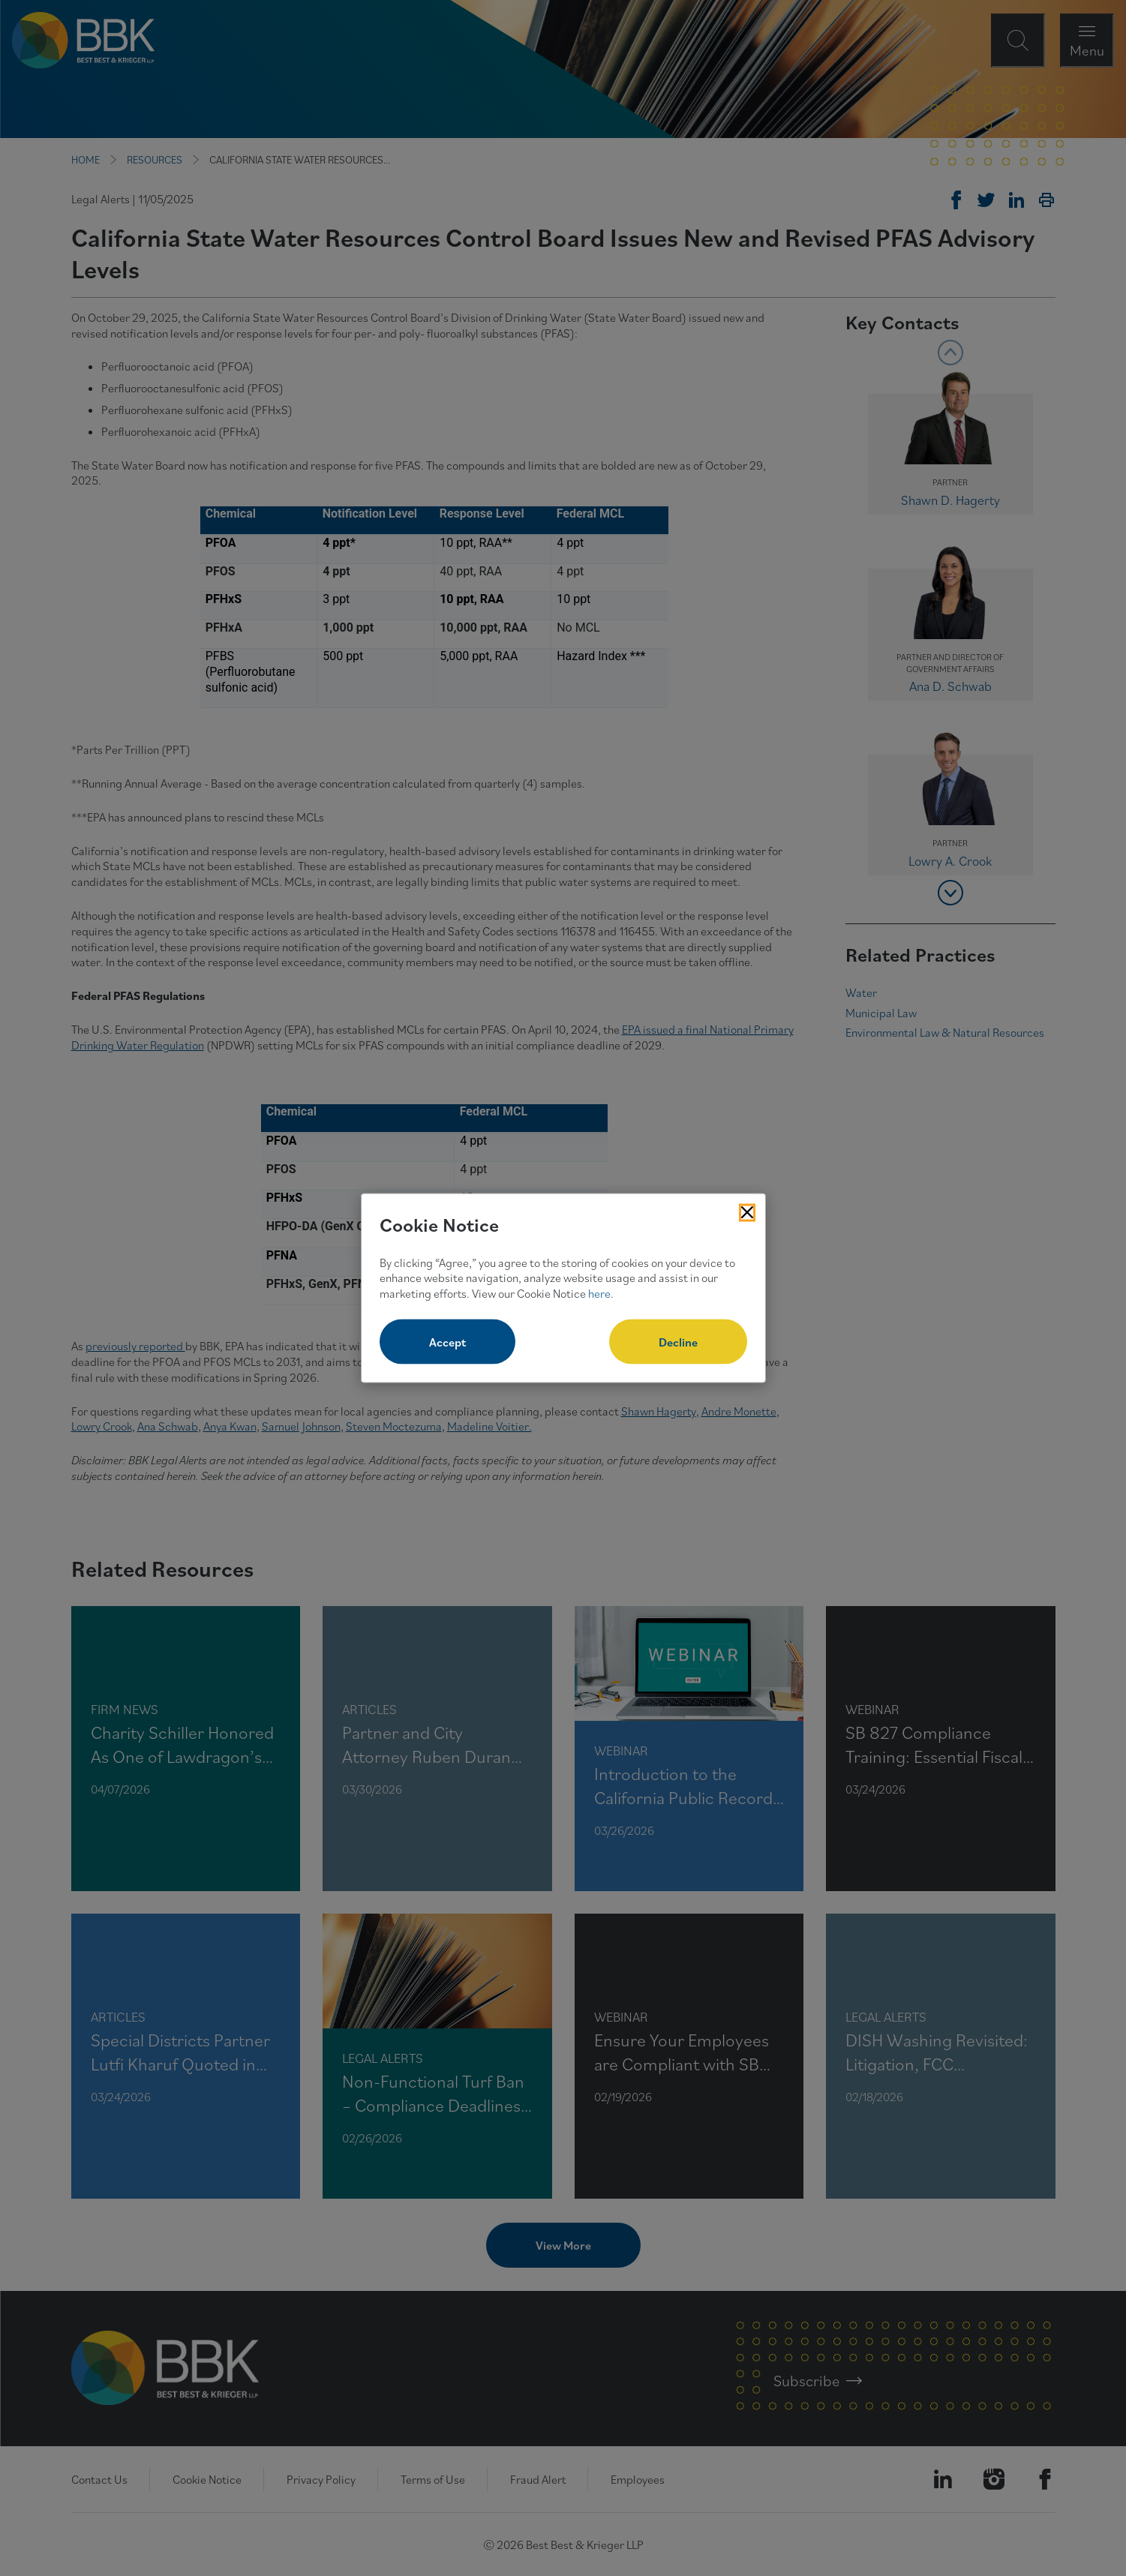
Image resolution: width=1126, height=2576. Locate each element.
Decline (678, 1341)
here (599, 1293)
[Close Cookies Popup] (747, 1213)
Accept (447, 1341)
